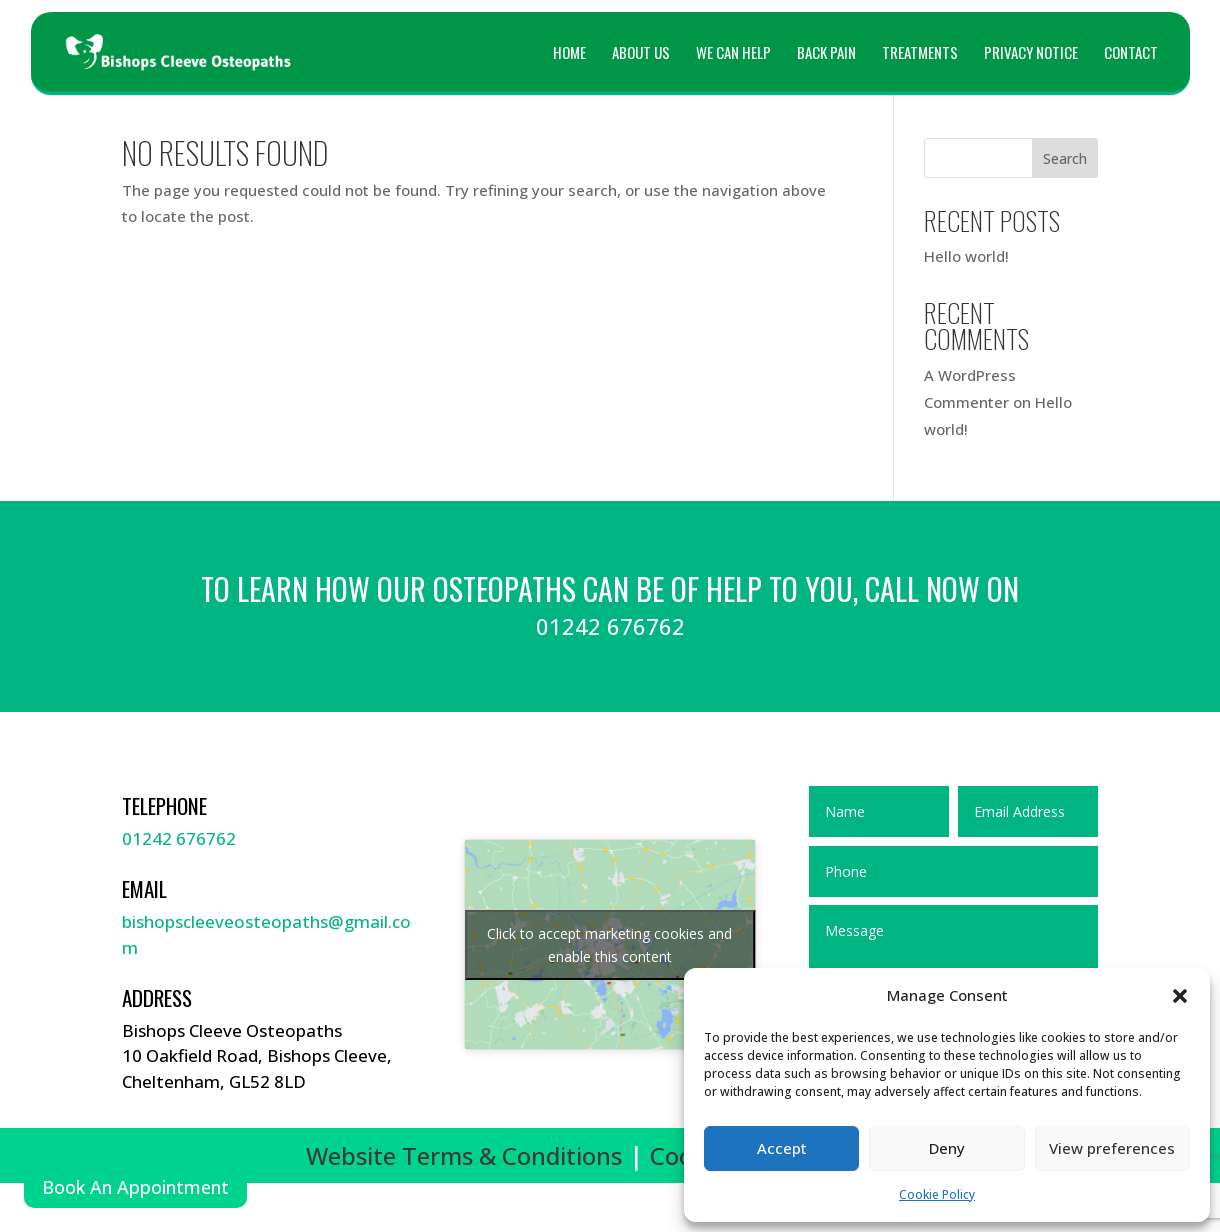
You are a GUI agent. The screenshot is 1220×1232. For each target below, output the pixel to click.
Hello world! (966, 256)
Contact (1131, 54)
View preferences (1112, 1148)
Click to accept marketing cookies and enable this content (609, 945)
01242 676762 (179, 838)
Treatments (920, 54)
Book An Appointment (135, 1187)
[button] (1180, 996)
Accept (782, 1148)
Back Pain (826, 54)
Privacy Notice (1031, 54)
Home (569, 54)
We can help (733, 54)
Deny (947, 1148)
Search (1065, 158)
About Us (641, 54)
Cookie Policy (937, 1194)
